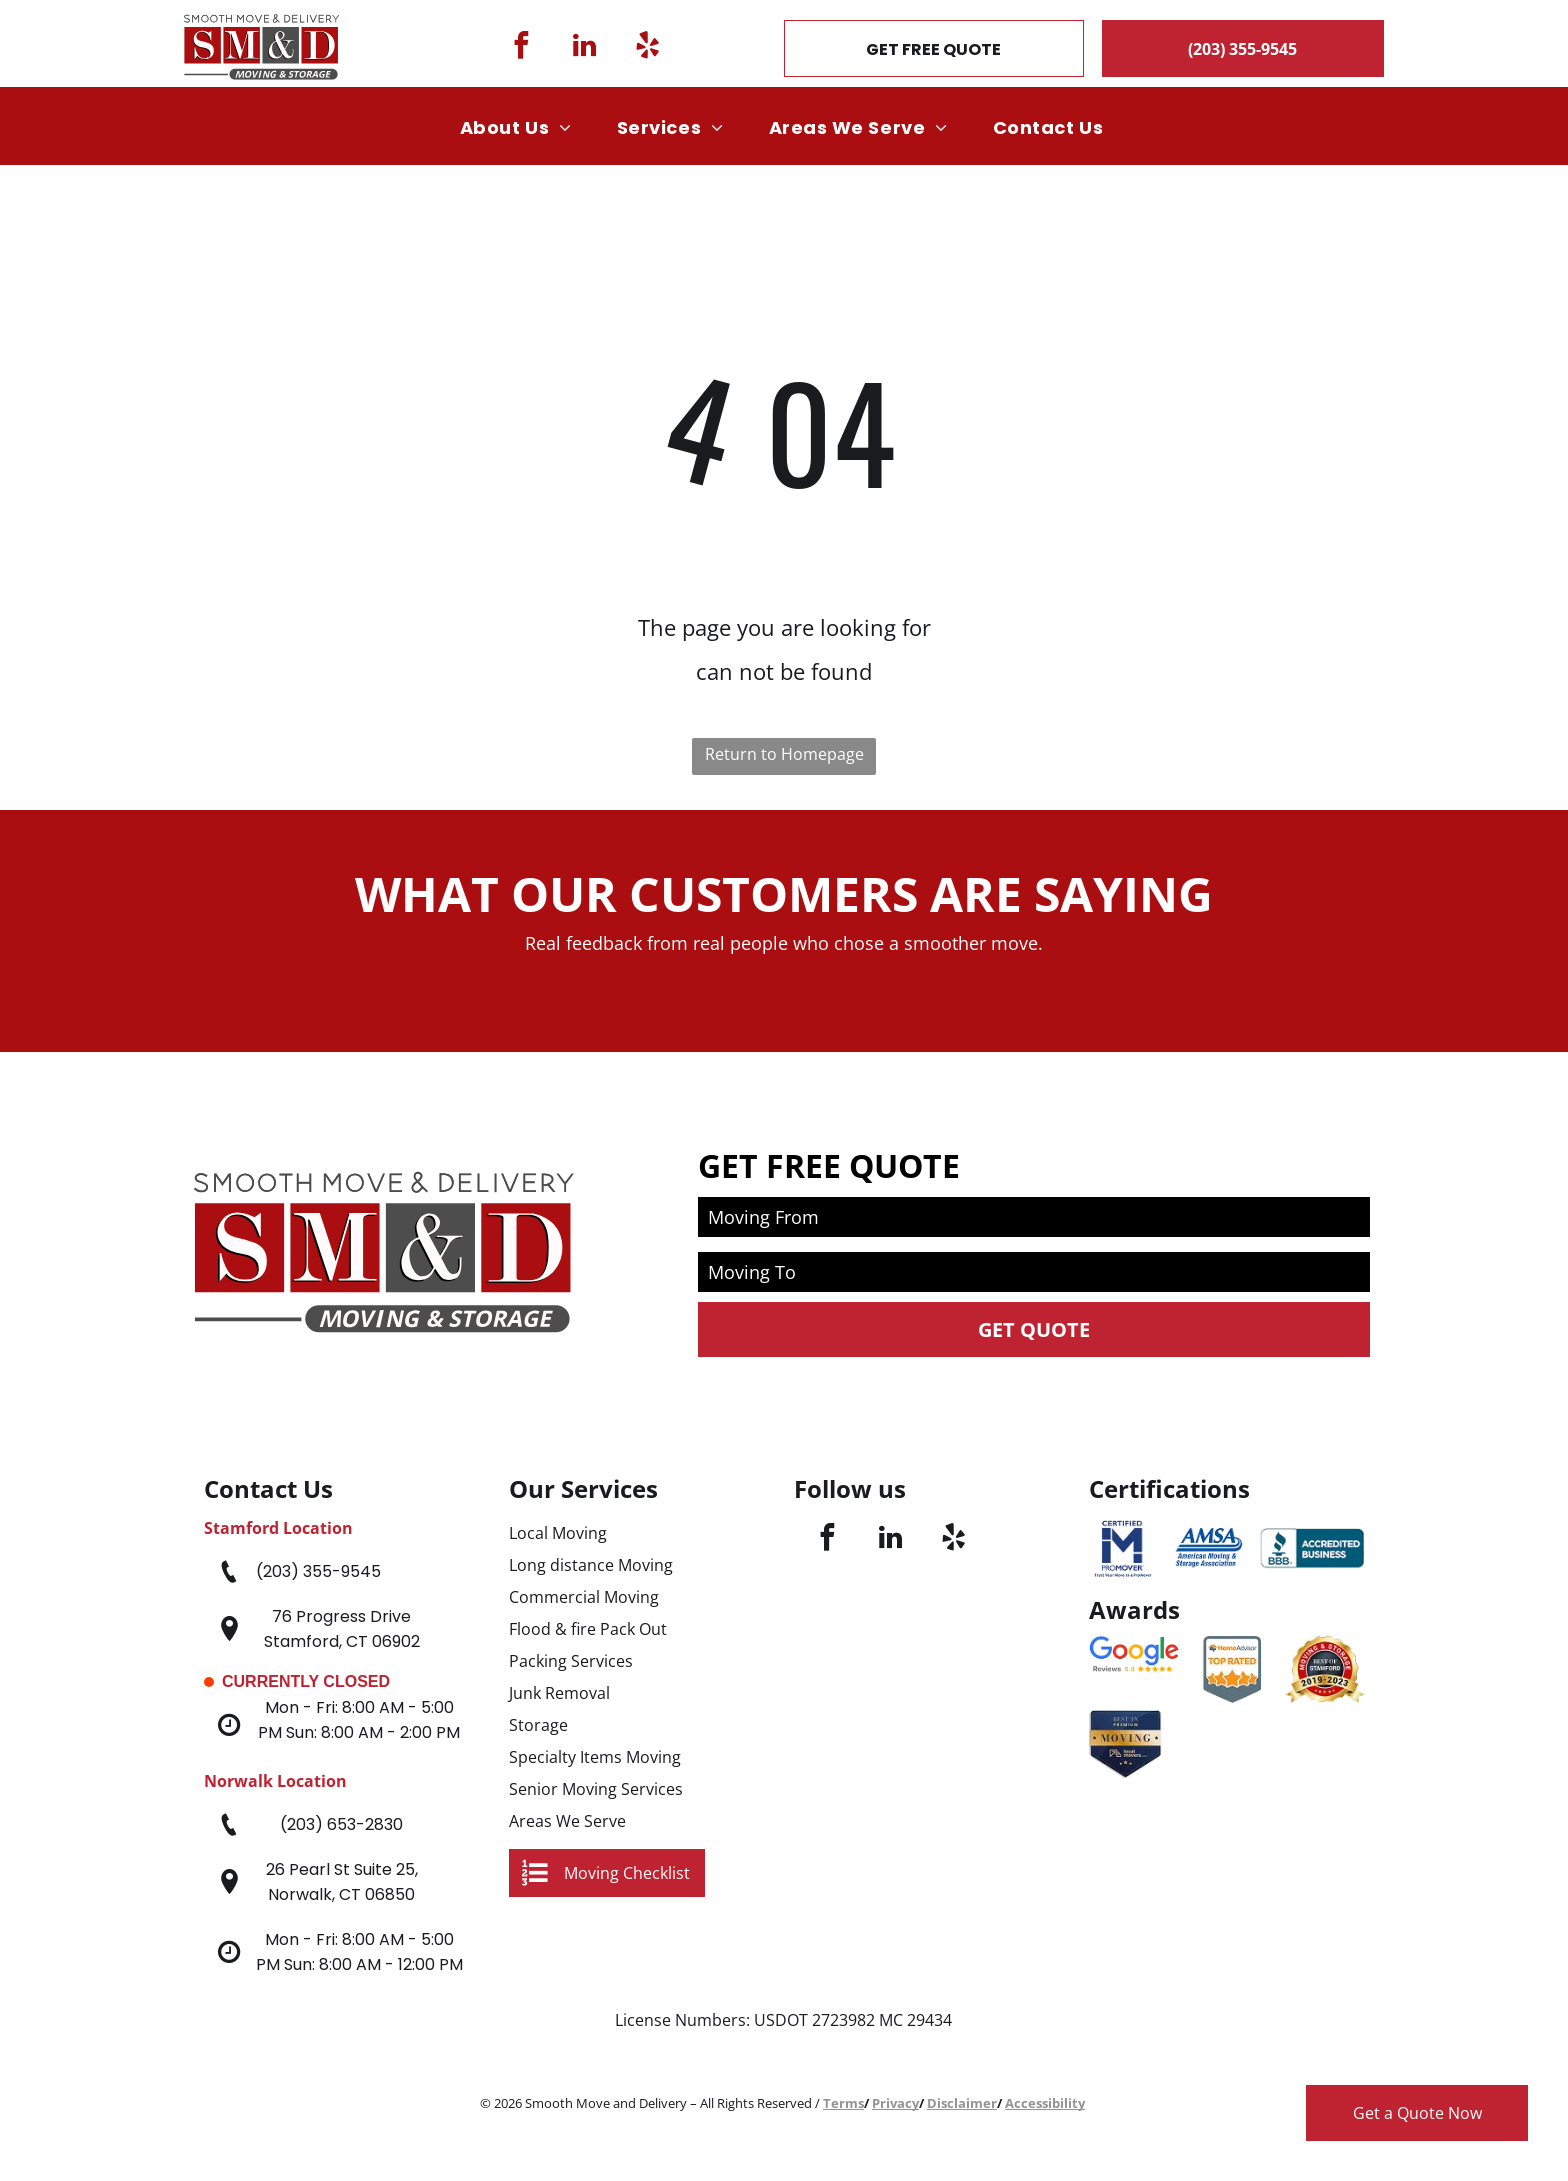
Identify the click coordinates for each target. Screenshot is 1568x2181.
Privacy (895, 2103)
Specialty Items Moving (595, 1757)
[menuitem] (523, 128)
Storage (538, 1725)
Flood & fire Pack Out (588, 1629)
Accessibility (1045, 2103)
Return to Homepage (784, 754)
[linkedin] (584, 48)
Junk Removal (559, 1693)
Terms (843, 2103)
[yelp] (647, 48)
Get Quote (1034, 1329)
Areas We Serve (567, 1821)
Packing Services (571, 1661)
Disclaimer (962, 2103)
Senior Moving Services (596, 1789)
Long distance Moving (591, 1565)
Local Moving (558, 1533)
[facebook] (521, 48)
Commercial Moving (584, 1597)
